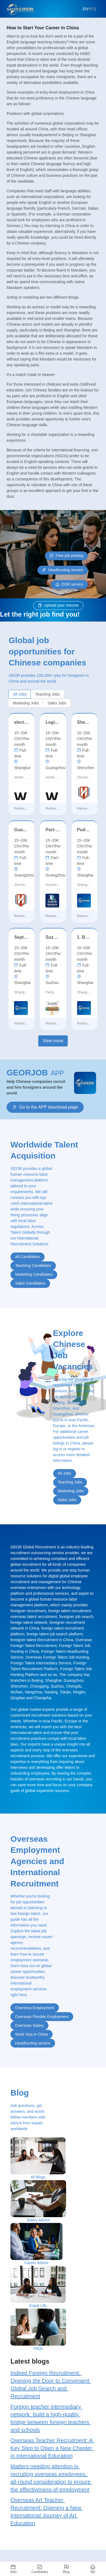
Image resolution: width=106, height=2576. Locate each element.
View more (53, 1040)
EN (85, 9)
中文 (93, 9)
